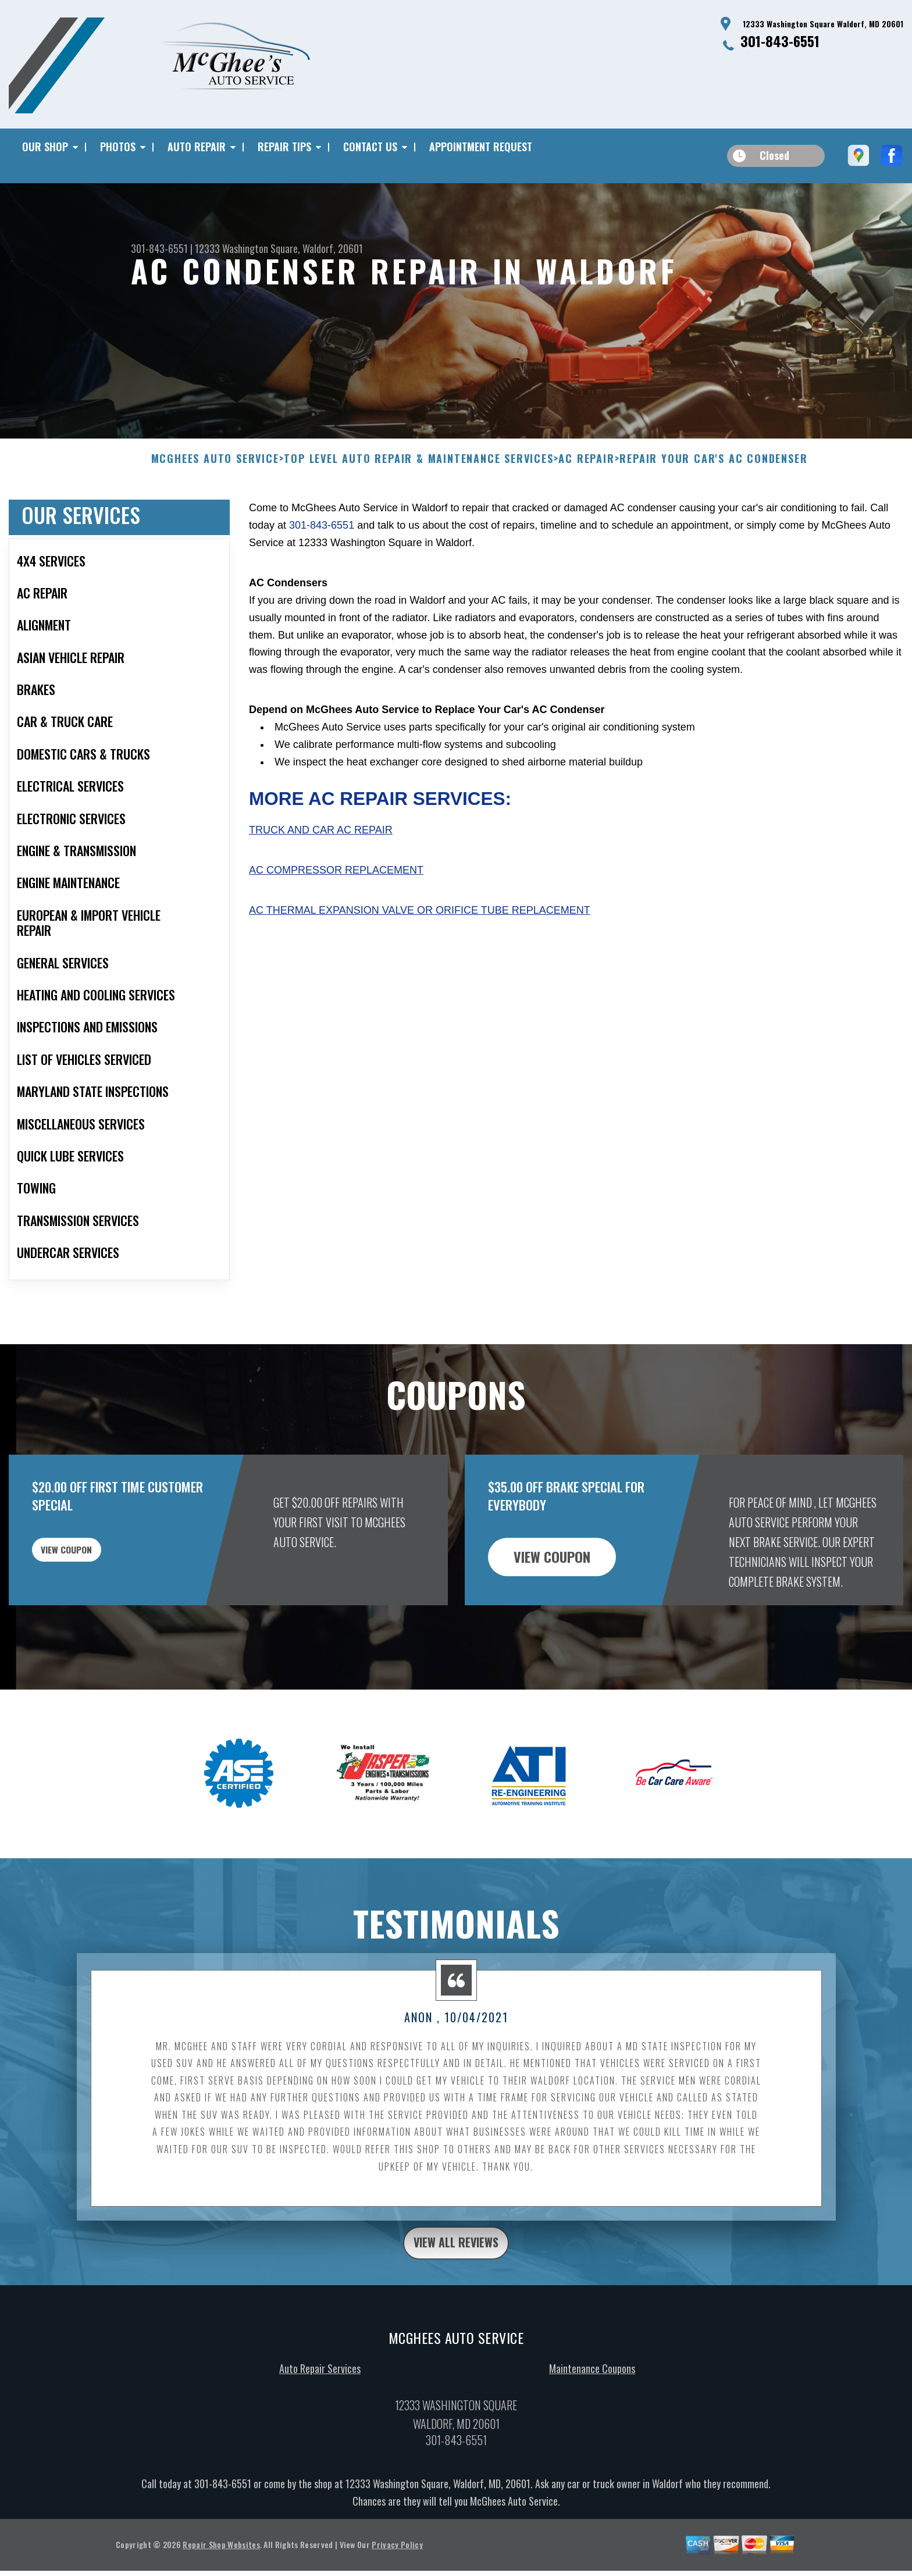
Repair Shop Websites (221, 2567)
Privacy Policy (397, 2567)
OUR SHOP (45, 146)
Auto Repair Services (320, 2391)
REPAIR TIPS (284, 146)
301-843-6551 (780, 40)
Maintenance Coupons (592, 2391)
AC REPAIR (586, 475)
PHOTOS (118, 146)
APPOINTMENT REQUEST (480, 146)
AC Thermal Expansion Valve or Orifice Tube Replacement (419, 927)
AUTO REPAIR (197, 146)
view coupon (96, 1573)
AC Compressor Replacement (336, 887)
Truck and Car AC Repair (321, 847)
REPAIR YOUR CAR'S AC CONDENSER (713, 475)
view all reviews (456, 2262)
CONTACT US (370, 146)
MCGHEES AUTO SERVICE (215, 475)
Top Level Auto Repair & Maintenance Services (418, 475)
